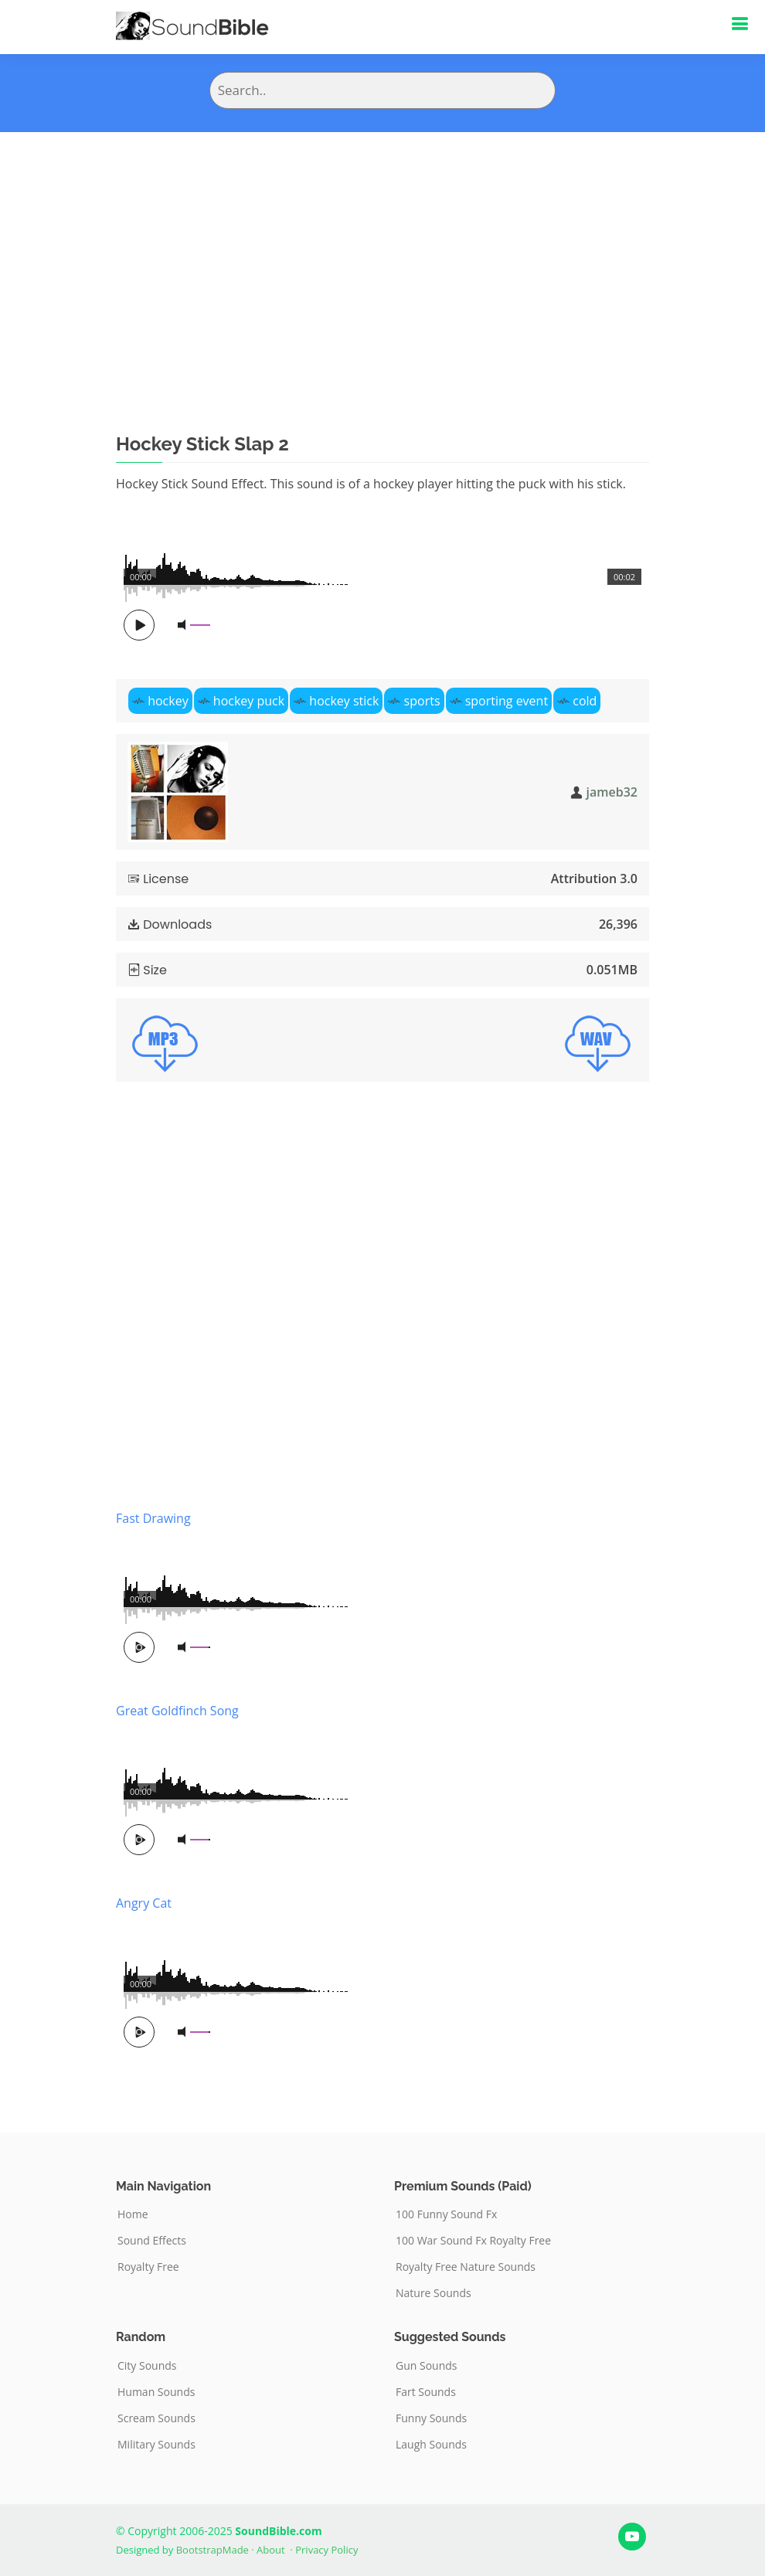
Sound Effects (151, 2240)
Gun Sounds (426, 2365)
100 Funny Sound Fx (446, 2214)
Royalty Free (148, 2267)
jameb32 (612, 791)
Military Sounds (156, 2444)
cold (585, 700)
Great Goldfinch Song (177, 1710)
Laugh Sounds (431, 2444)
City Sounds (147, 2365)
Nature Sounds (433, 2293)
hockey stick (344, 700)
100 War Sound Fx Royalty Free (473, 2240)
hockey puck (248, 700)
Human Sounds (156, 2392)
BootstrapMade (212, 2550)
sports (422, 700)
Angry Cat (144, 1903)
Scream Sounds (156, 2418)
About (271, 2550)
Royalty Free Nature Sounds (466, 2267)
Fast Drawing (153, 1518)
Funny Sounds (431, 2418)
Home (132, 2214)
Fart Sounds (426, 2392)
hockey (168, 700)
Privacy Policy (326, 2550)
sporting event (506, 700)
